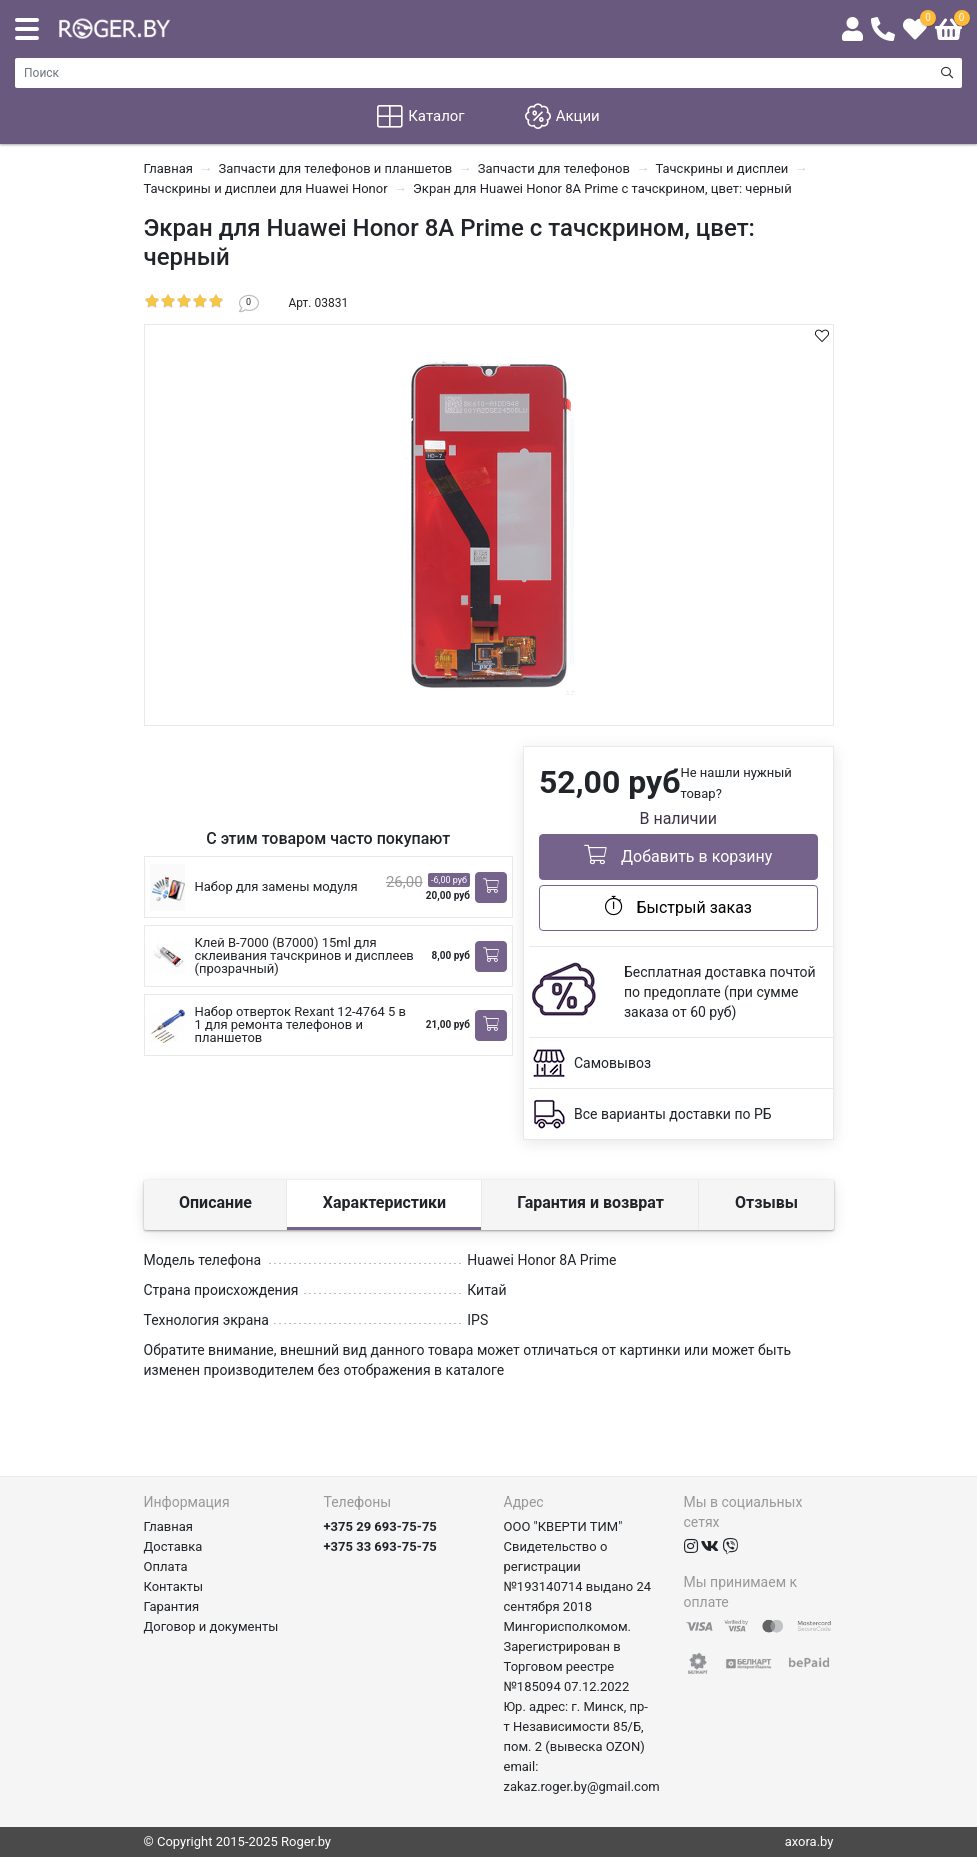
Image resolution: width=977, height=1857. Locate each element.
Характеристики (384, 1202)
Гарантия (172, 1606)
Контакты (174, 1586)
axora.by (809, 1841)
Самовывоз (612, 1063)
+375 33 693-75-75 (380, 1546)
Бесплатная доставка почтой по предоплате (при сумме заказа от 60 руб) (720, 992)
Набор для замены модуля (276, 886)
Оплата (166, 1566)
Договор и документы (211, 1626)
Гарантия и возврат (590, 1202)
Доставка (173, 1546)
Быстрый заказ (678, 906)
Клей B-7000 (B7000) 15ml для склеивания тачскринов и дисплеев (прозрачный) (304, 955)
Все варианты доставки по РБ (673, 1114)
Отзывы (766, 1202)
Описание (215, 1202)
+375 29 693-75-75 (380, 1526)
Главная (168, 1526)
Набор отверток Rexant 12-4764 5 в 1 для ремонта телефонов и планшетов (300, 1024)
